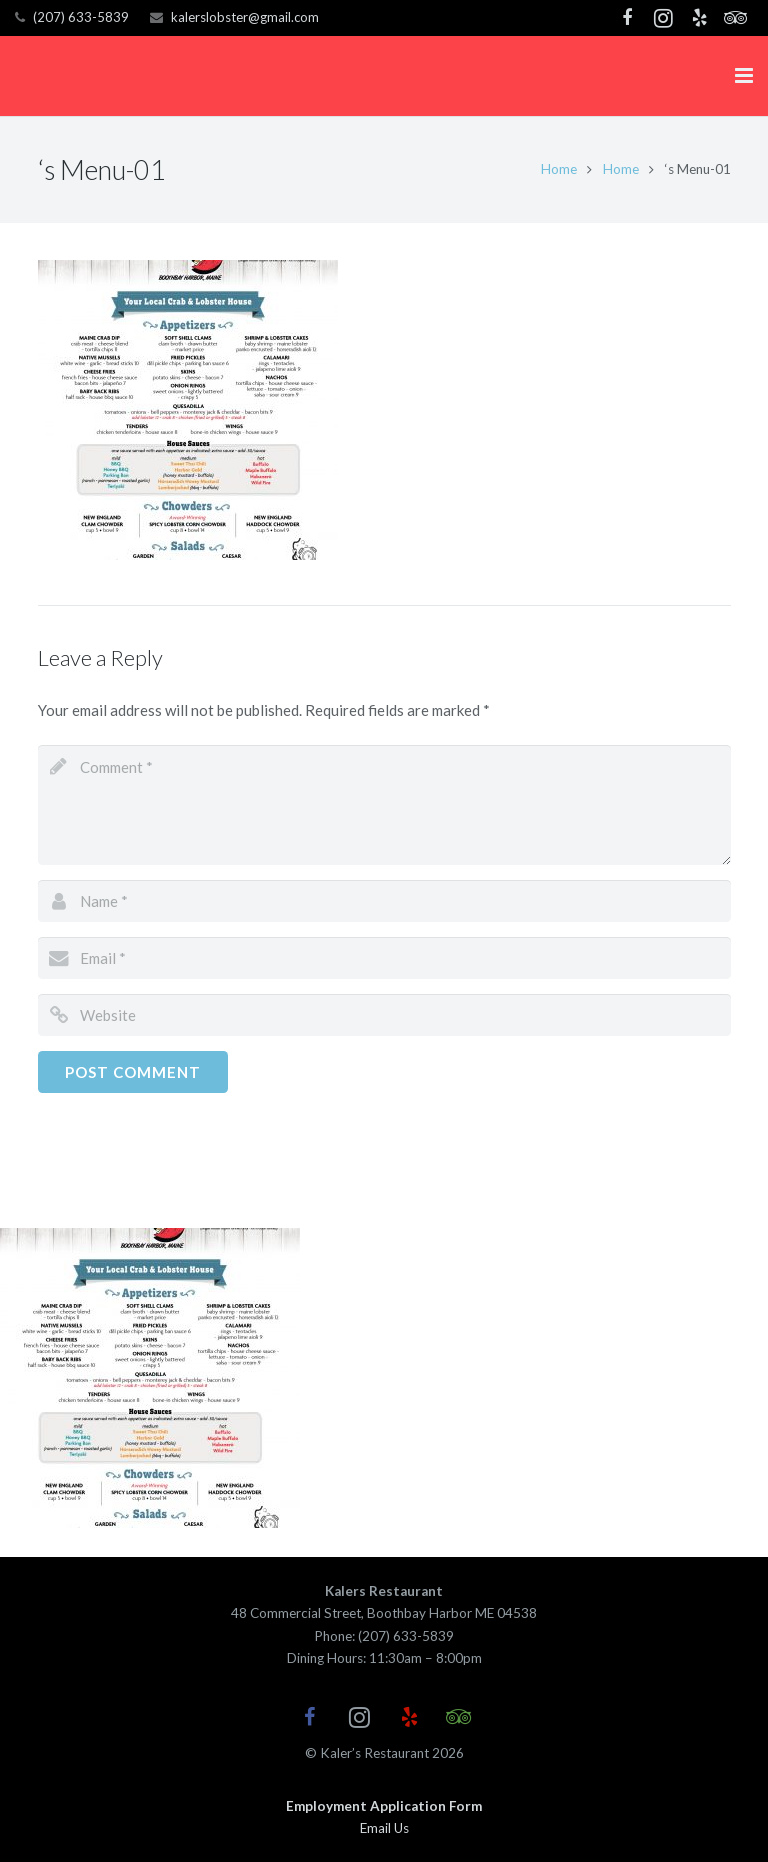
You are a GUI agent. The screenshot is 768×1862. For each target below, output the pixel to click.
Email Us (384, 1828)
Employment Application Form (384, 1806)
